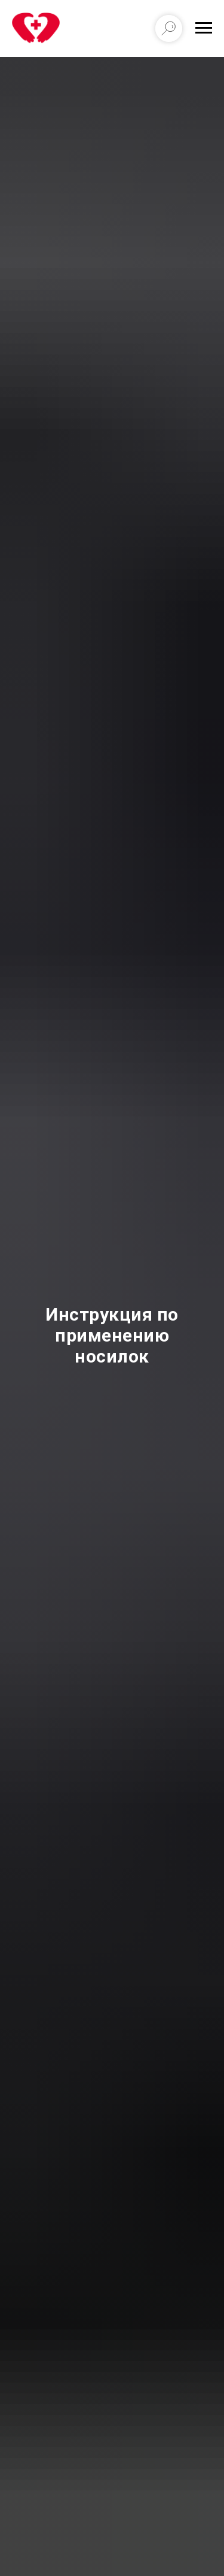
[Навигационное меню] (203, 28)
